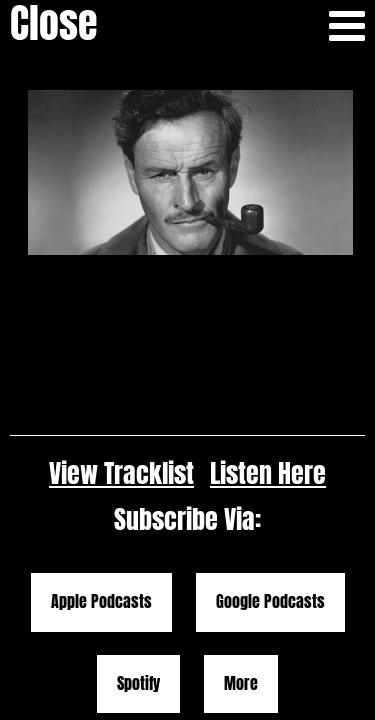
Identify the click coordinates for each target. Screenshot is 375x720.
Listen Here (268, 282)
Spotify (138, 493)
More (241, 493)
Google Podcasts (270, 412)
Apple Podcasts (101, 412)
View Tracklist (121, 282)
